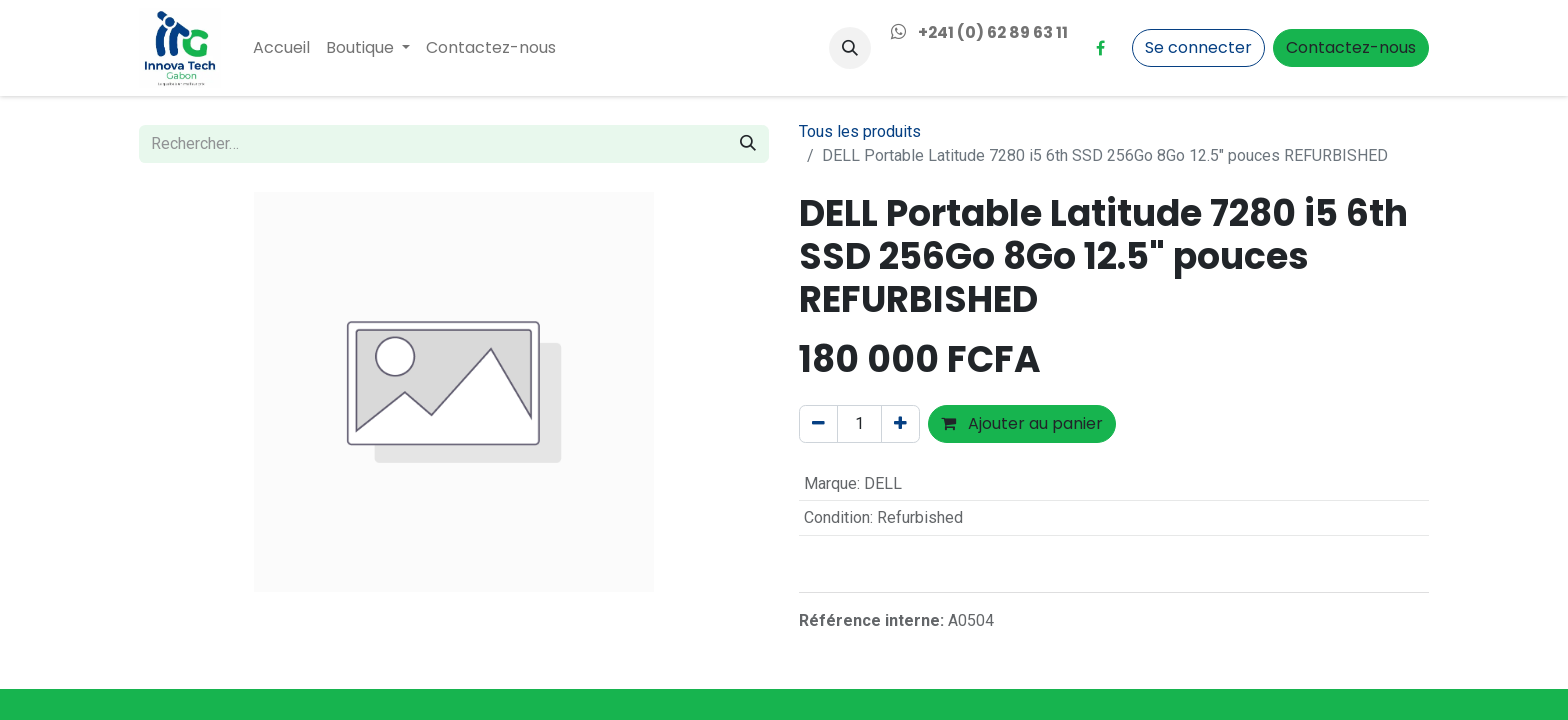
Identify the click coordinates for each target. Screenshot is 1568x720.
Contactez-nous (1351, 47)
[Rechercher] (748, 144)
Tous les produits (860, 131)
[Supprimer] (818, 424)
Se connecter (1198, 47)
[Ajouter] (900, 424)
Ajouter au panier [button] (1022, 423)
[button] (850, 48)
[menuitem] (281, 48)
